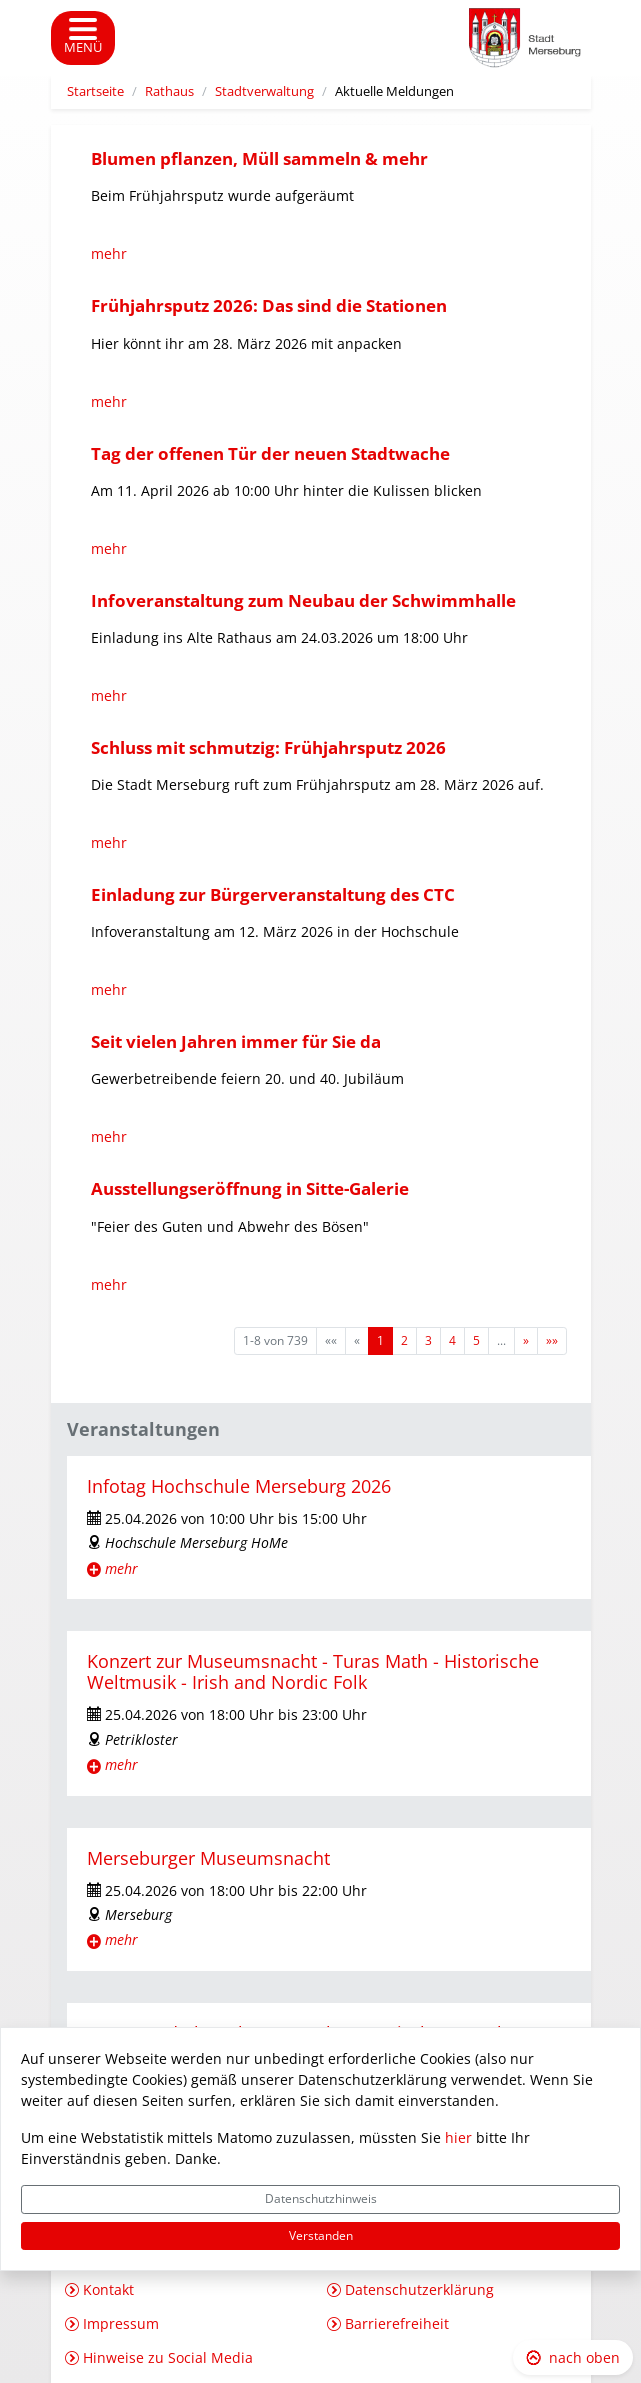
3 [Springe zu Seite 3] (428, 1340)
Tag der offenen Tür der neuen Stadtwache (270, 453)
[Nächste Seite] (526, 1341)
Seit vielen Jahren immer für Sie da (236, 1041)
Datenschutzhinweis (321, 2198)
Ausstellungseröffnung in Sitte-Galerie (250, 1188)
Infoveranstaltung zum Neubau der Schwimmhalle (303, 600)
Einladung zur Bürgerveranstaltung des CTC (273, 894)
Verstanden (321, 2235)
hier (458, 2137)
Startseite (95, 91)
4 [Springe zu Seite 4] (452, 1340)
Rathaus (169, 91)
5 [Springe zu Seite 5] (476, 1340)
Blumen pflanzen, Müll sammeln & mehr (259, 158)
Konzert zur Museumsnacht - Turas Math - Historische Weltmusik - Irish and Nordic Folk (313, 1671)
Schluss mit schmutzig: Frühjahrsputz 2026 (268, 747)
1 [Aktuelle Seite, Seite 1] (380, 1340)
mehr (109, 253)
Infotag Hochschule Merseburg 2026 (239, 1486)
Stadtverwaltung (264, 91)
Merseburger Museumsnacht (208, 1858)
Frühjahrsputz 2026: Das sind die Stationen (269, 305)
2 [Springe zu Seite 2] (404, 1340)
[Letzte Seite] (552, 1341)
